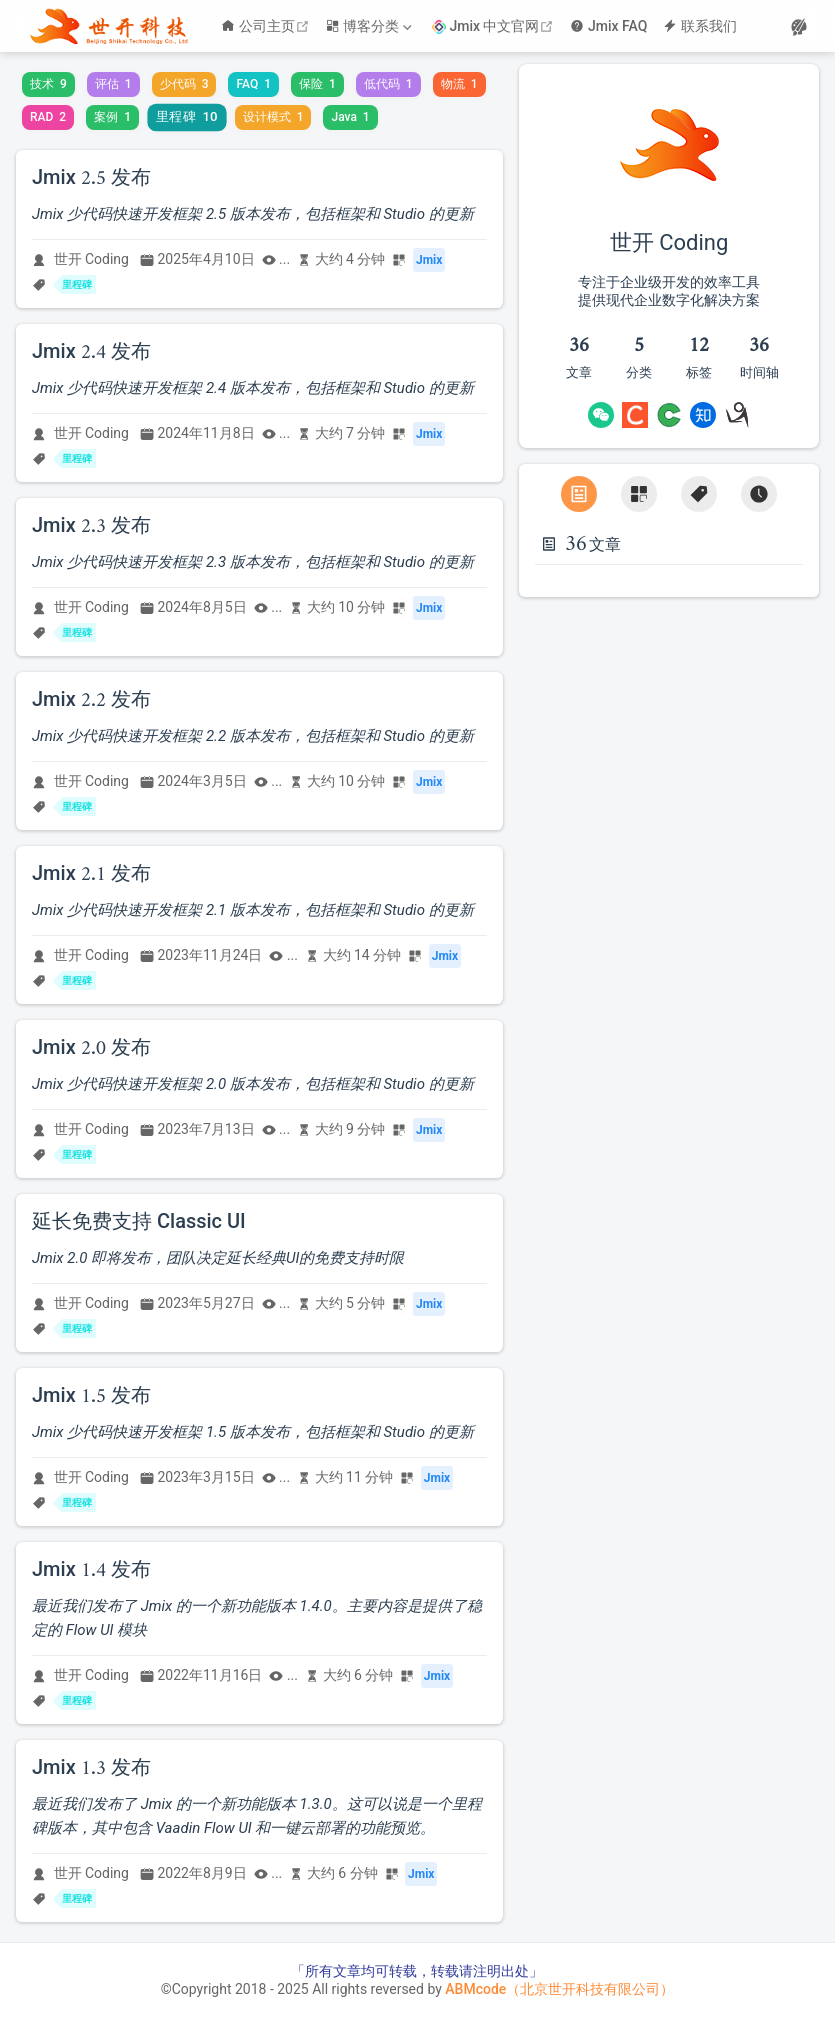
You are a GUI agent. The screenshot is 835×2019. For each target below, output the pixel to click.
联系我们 (700, 26)
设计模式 (273, 117)
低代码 (388, 84)
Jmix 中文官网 (495, 26)
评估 (113, 84)
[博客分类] (371, 26)
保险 (317, 84)
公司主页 (267, 26)
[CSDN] (635, 415)
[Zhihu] (703, 415)
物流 (459, 84)
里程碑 (186, 116)
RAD (48, 117)
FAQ (253, 84)
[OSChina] (669, 415)
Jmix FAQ (608, 26)
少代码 (184, 84)
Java (350, 117)
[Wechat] (601, 415)
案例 (112, 117)
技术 (48, 84)
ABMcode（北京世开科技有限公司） (559, 1989)
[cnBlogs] (737, 415)
